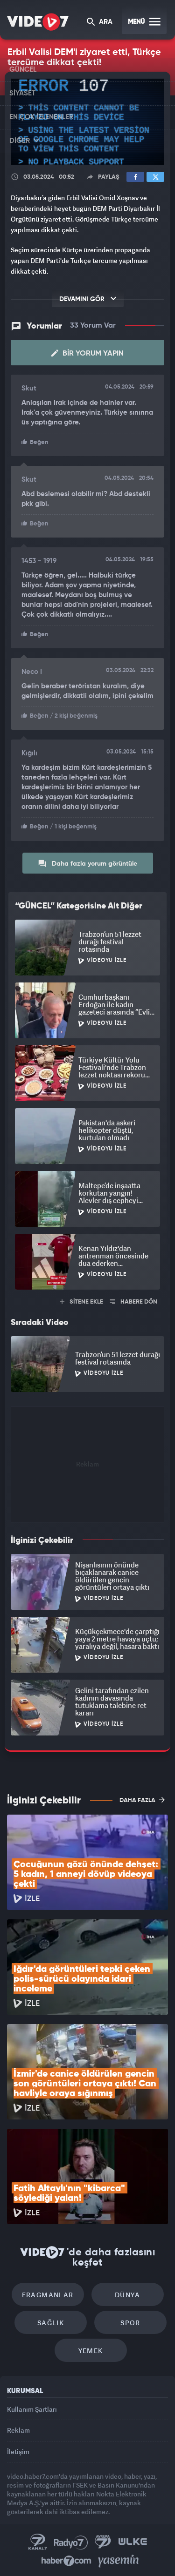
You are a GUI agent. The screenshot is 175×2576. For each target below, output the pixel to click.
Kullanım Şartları (32, 2409)
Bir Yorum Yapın (87, 353)
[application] (87, 122)
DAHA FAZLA (142, 1800)
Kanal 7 (38, 2542)
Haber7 (66, 2561)
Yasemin (118, 2561)
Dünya (127, 2294)
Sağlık (50, 2322)
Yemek (90, 2350)
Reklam (18, 2430)
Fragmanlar (48, 2294)
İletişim (18, 2451)
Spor (130, 2322)
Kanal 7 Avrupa (103, 2542)
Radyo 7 (71, 2542)
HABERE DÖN (133, 1302)
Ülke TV (132, 2542)
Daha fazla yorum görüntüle (87, 863)
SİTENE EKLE (81, 1302)
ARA (99, 22)
